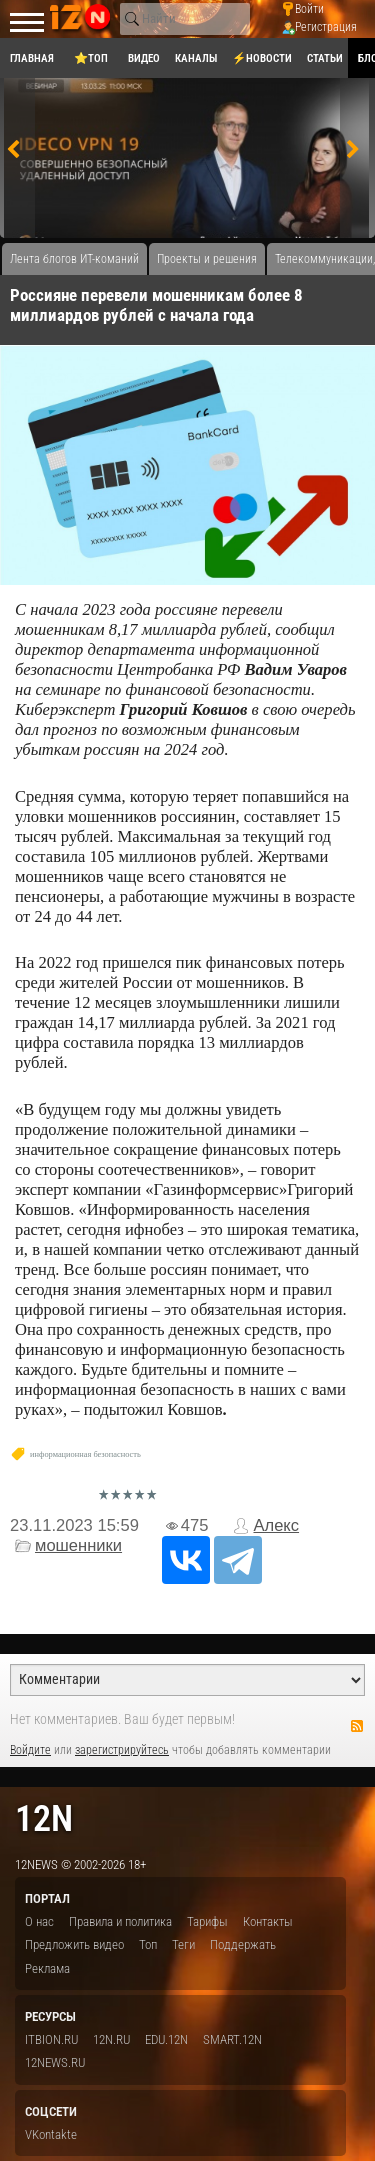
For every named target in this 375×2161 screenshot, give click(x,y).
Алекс (276, 1525)
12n (44, 1818)
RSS (357, 1726)
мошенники (78, 1545)
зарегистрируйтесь (122, 1750)
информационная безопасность (85, 1454)
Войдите (30, 1750)
